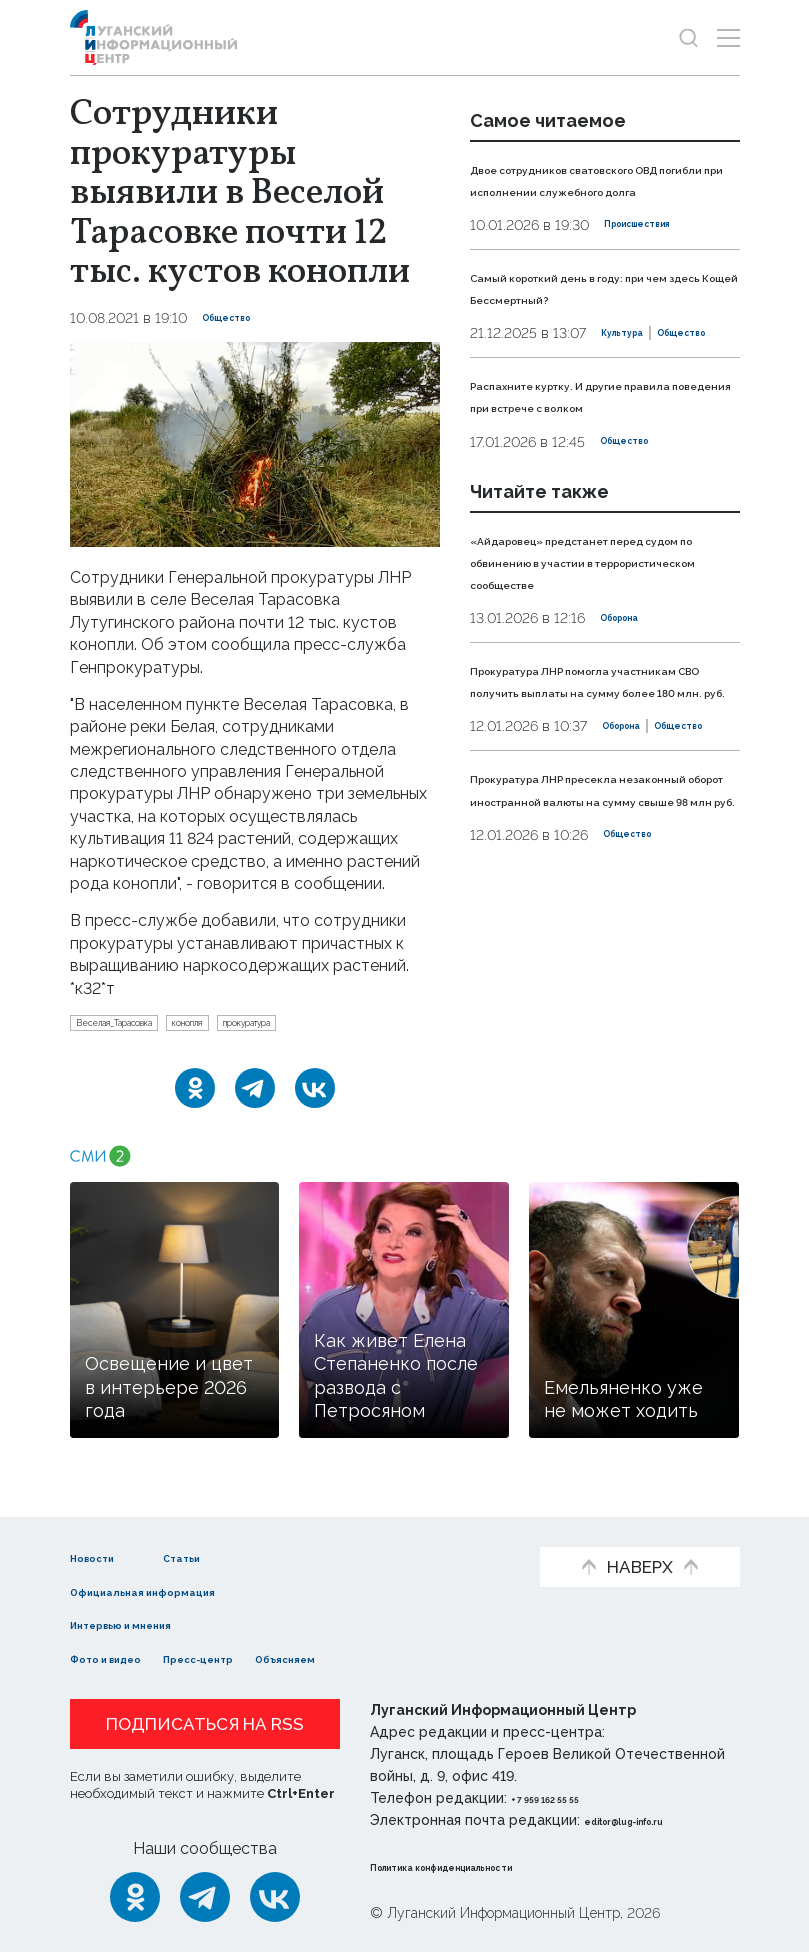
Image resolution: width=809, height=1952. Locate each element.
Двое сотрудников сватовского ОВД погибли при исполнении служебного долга (603, 190)
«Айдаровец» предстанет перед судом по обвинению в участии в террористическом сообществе (596, 661)
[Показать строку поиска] (688, 37)
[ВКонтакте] (315, 1097)
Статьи (236, 1556)
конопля (268, 1027)
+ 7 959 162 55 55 (567, 1798)
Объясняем (388, 1657)
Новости (105, 1556)
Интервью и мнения (152, 1624)
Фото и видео (127, 1657)
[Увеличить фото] (255, 443)
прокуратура (368, 1027)
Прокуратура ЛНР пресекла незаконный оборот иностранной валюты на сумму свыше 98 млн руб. (602, 989)
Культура (504, 401)
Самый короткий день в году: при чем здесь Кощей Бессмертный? (593, 320)
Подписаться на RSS (205, 1724)
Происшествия (658, 247)
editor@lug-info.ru (652, 1820)
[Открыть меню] (728, 37)
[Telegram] (255, 1097)
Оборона (632, 729)
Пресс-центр (262, 1657)
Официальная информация (182, 1590)
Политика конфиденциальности (491, 1866)
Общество (240, 318)
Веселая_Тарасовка (146, 1027)
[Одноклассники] (195, 1097)
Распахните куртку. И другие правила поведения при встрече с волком (592, 474)
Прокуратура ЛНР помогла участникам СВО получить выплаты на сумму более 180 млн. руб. (594, 813)
